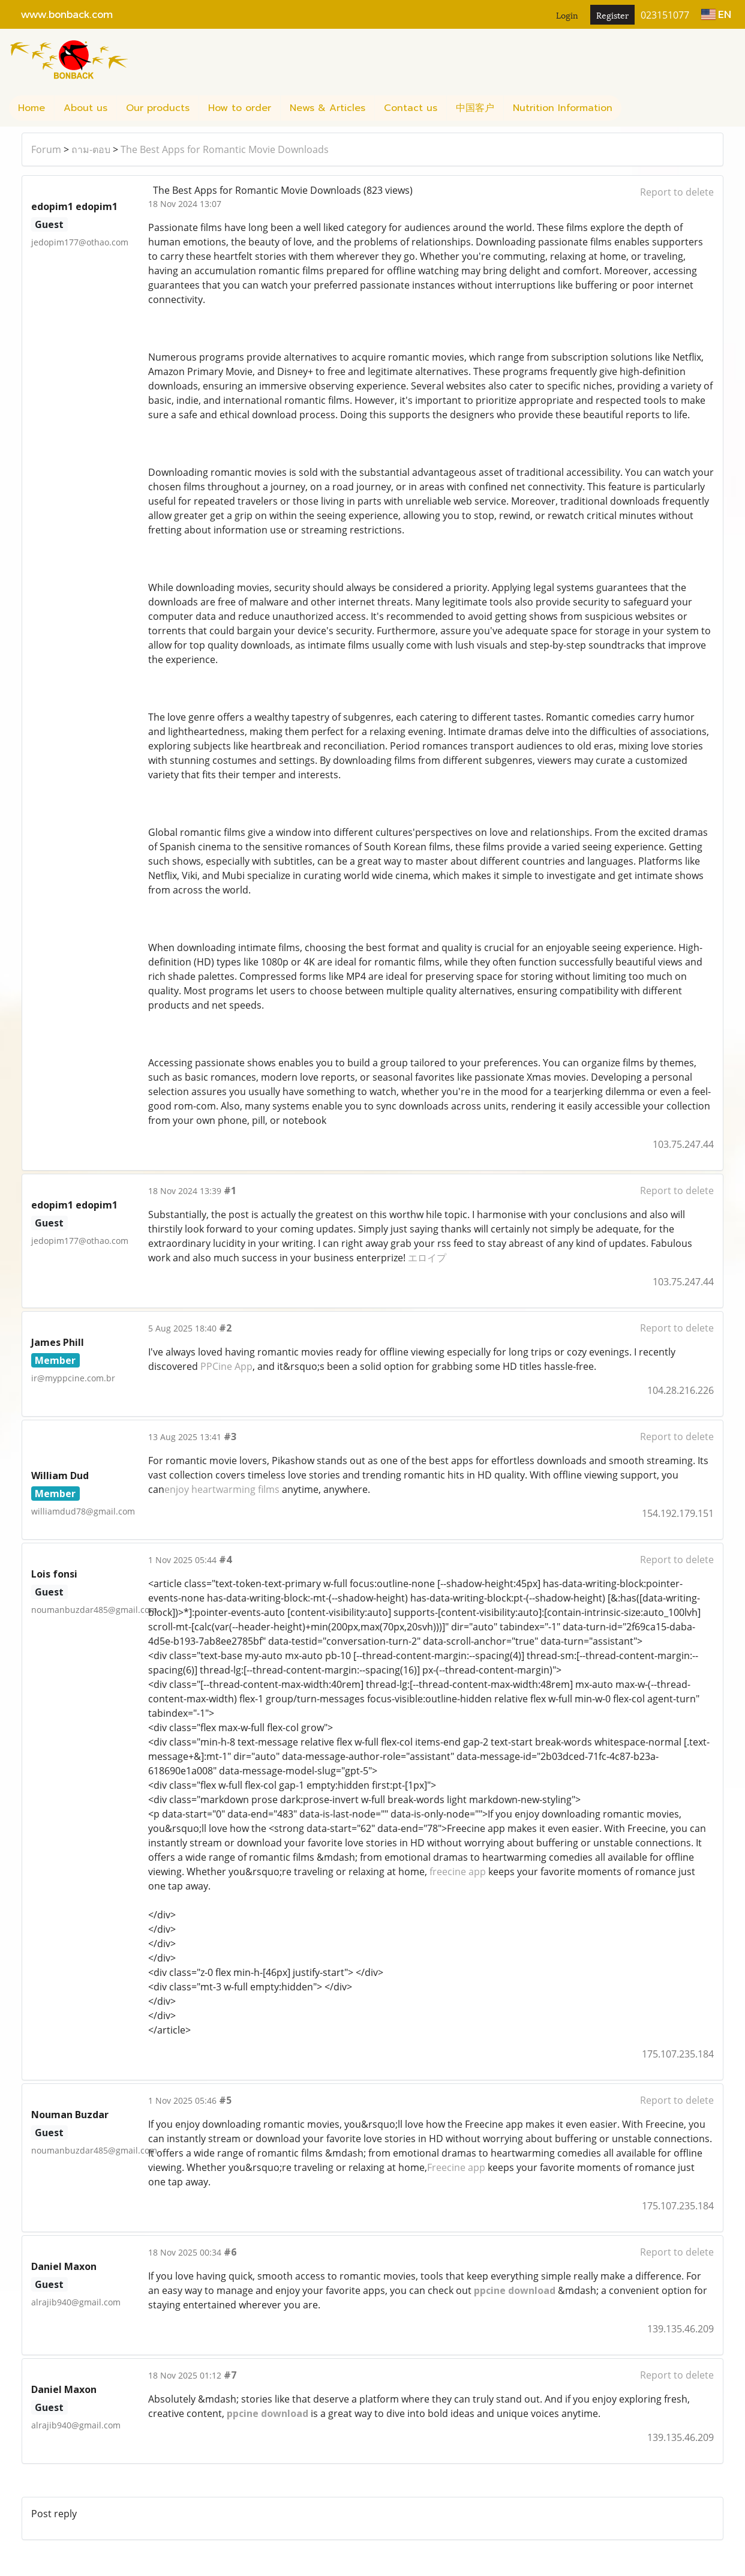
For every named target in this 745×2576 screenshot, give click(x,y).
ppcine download (514, 2290)
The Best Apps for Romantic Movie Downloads (225, 149)
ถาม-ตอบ (90, 149)
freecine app (457, 1871)
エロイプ (427, 1257)
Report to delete (677, 192)
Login (567, 14)
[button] (632, 108)
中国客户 (475, 108)
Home (31, 108)
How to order (239, 108)
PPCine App (226, 1366)
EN (716, 14)
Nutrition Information (562, 108)
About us (85, 108)
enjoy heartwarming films (222, 1489)
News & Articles (327, 108)
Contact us (410, 108)
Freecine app (456, 2167)
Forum (46, 149)
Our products (158, 108)
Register (612, 14)
